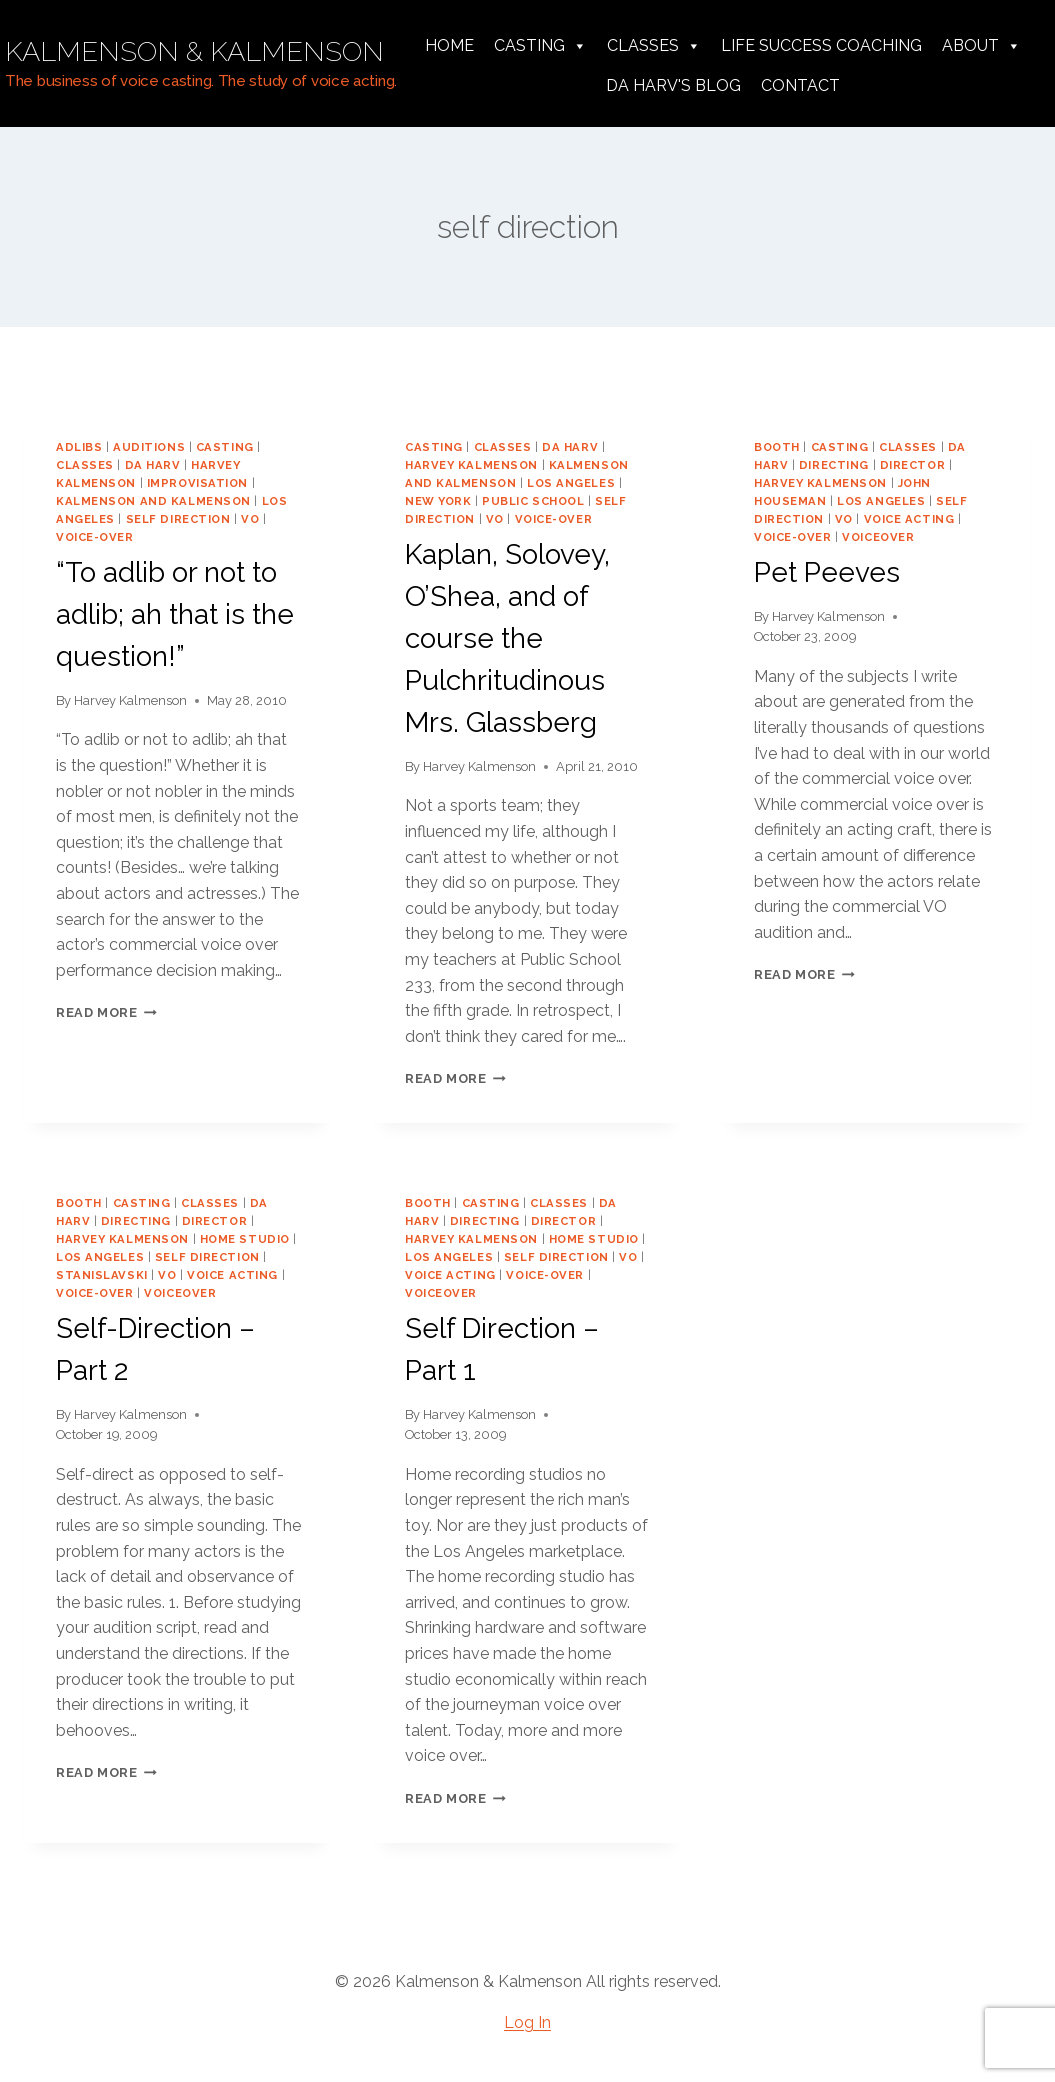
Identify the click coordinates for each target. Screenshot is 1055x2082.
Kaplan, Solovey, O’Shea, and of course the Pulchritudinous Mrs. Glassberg (507, 638)
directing (834, 465)
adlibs (79, 447)
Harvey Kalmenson (130, 700)
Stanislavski (102, 1275)
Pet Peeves (827, 572)
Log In (527, 2022)
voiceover (878, 537)
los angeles (571, 483)
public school (533, 501)
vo (250, 519)
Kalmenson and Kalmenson (153, 501)
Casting (540, 46)
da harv (153, 465)
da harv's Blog (673, 85)
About (981, 46)
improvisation (197, 483)
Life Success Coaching (821, 45)
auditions (149, 447)
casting (225, 447)
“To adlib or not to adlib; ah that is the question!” (175, 614)
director (912, 465)
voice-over (95, 537)
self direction (178, 519)
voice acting (909, 519)
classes (85, 465)
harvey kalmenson (471, 465)
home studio (245, 1239)
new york (438, 501)
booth (777, 447)
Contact (800, 85)
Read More (106, 1012)
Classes (654, 46)
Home (449, 45)
